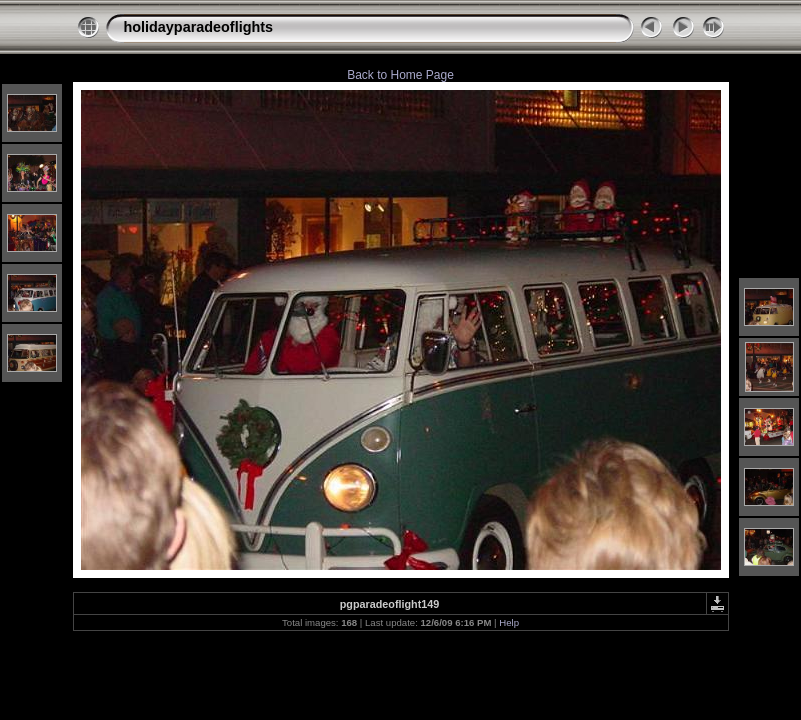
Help (509, 622)
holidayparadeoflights (199, 27)
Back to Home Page (400, 75)
